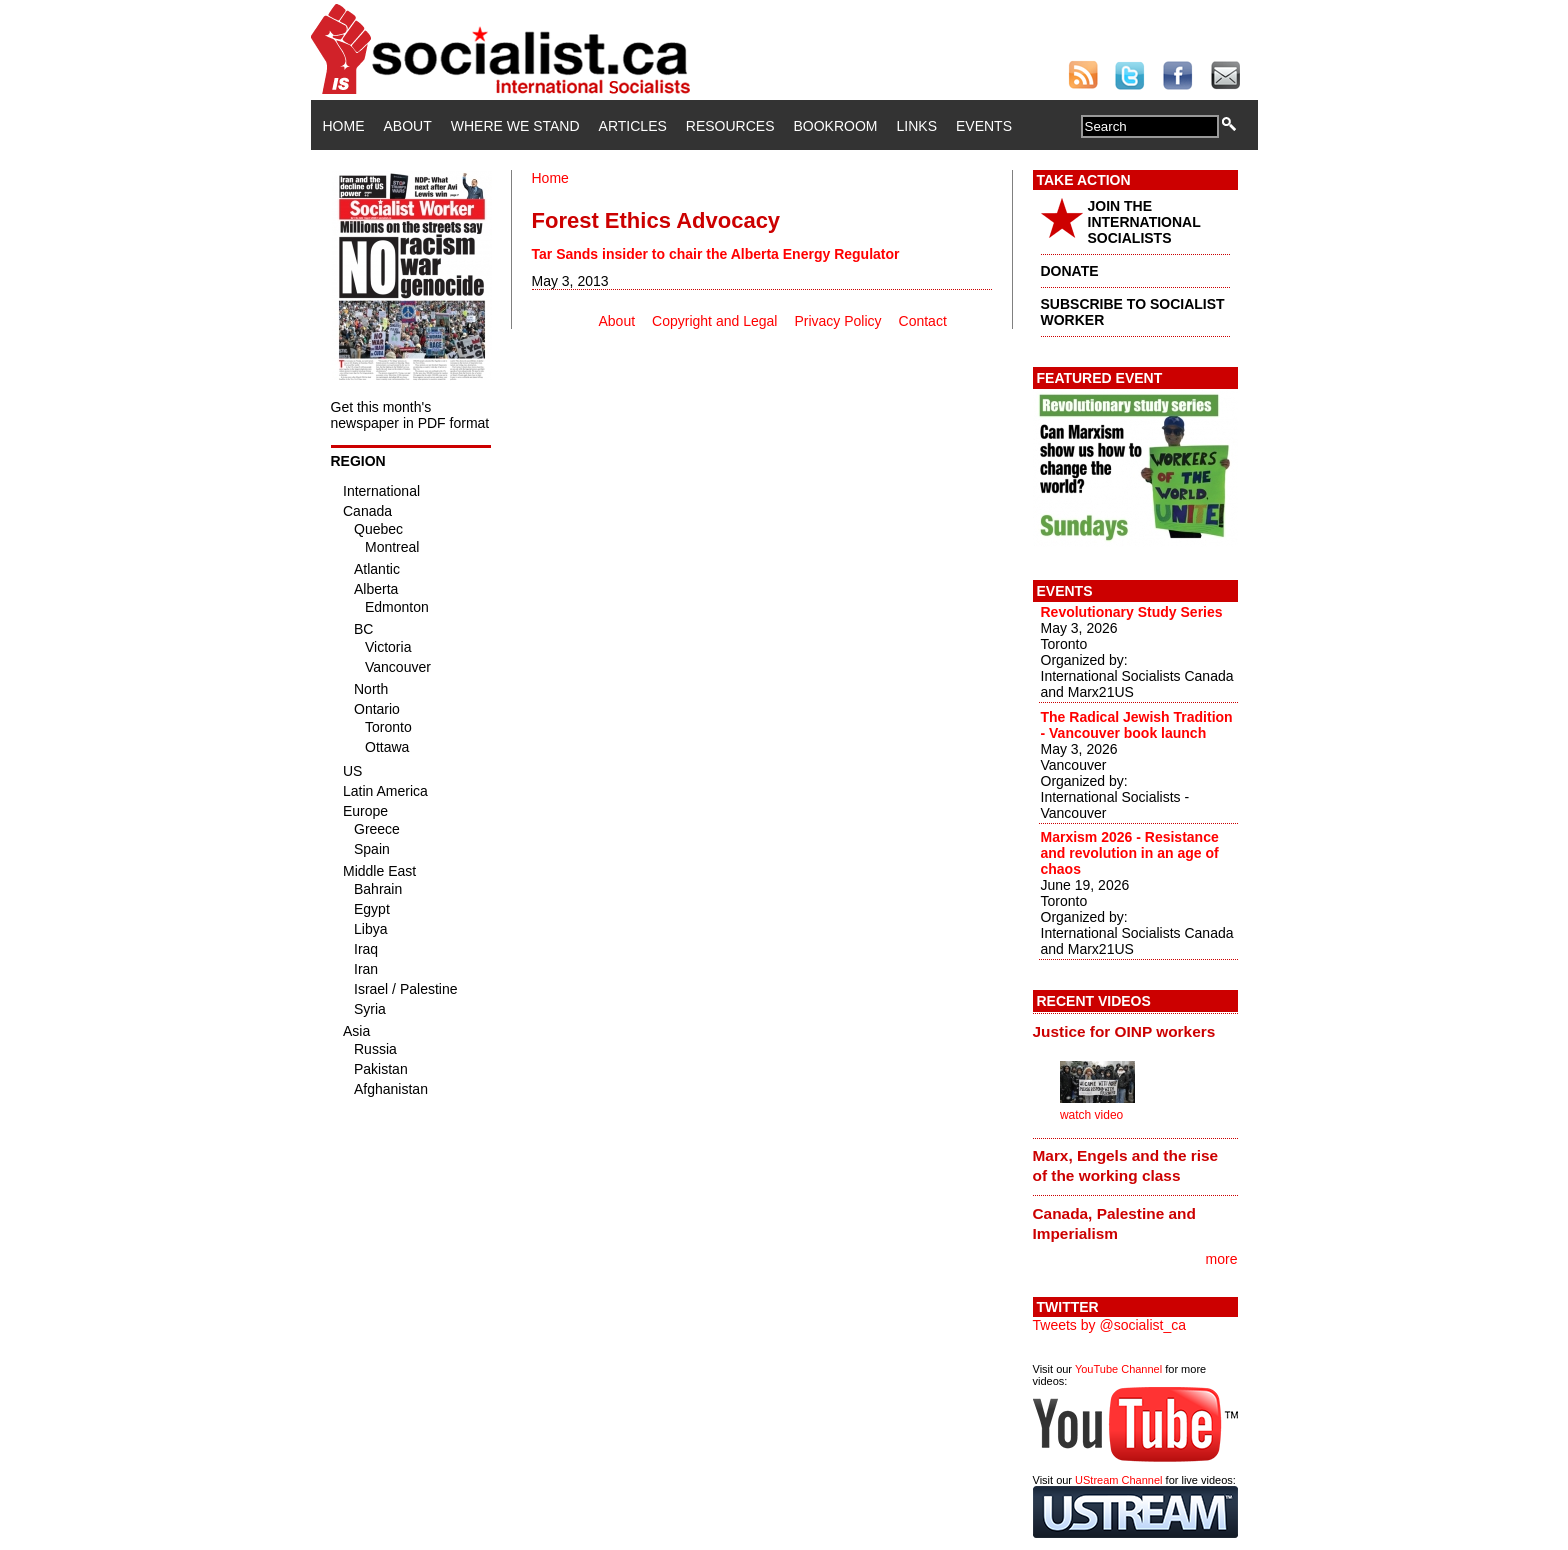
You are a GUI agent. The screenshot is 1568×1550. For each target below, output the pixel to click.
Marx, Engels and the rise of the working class (1126, 1165)
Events (984, 126)
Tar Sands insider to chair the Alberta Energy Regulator (716, 254)
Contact (923, 321)
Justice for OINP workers (1124, 1031)
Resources (730, 126)
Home (344, 126)
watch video (1091, 1115)
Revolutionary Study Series (1132, 612)
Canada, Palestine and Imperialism (1114, 1223)
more (1222, 1259)
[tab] (1135, 1031)
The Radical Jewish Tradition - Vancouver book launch (1137, 725)
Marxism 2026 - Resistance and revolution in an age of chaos (1130, 853)
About (408, 126)
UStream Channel (1118, 1480)
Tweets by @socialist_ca (1110, 1325)
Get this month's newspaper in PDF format (410, 415)
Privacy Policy (837, 321)
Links (917, 126)
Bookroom (836, 126)
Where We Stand (515, 126)
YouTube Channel (1118, 1369)
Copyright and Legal (714, 321)
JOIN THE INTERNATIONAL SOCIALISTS (1144, 222)
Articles (633, 126)
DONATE (1070, 271)
